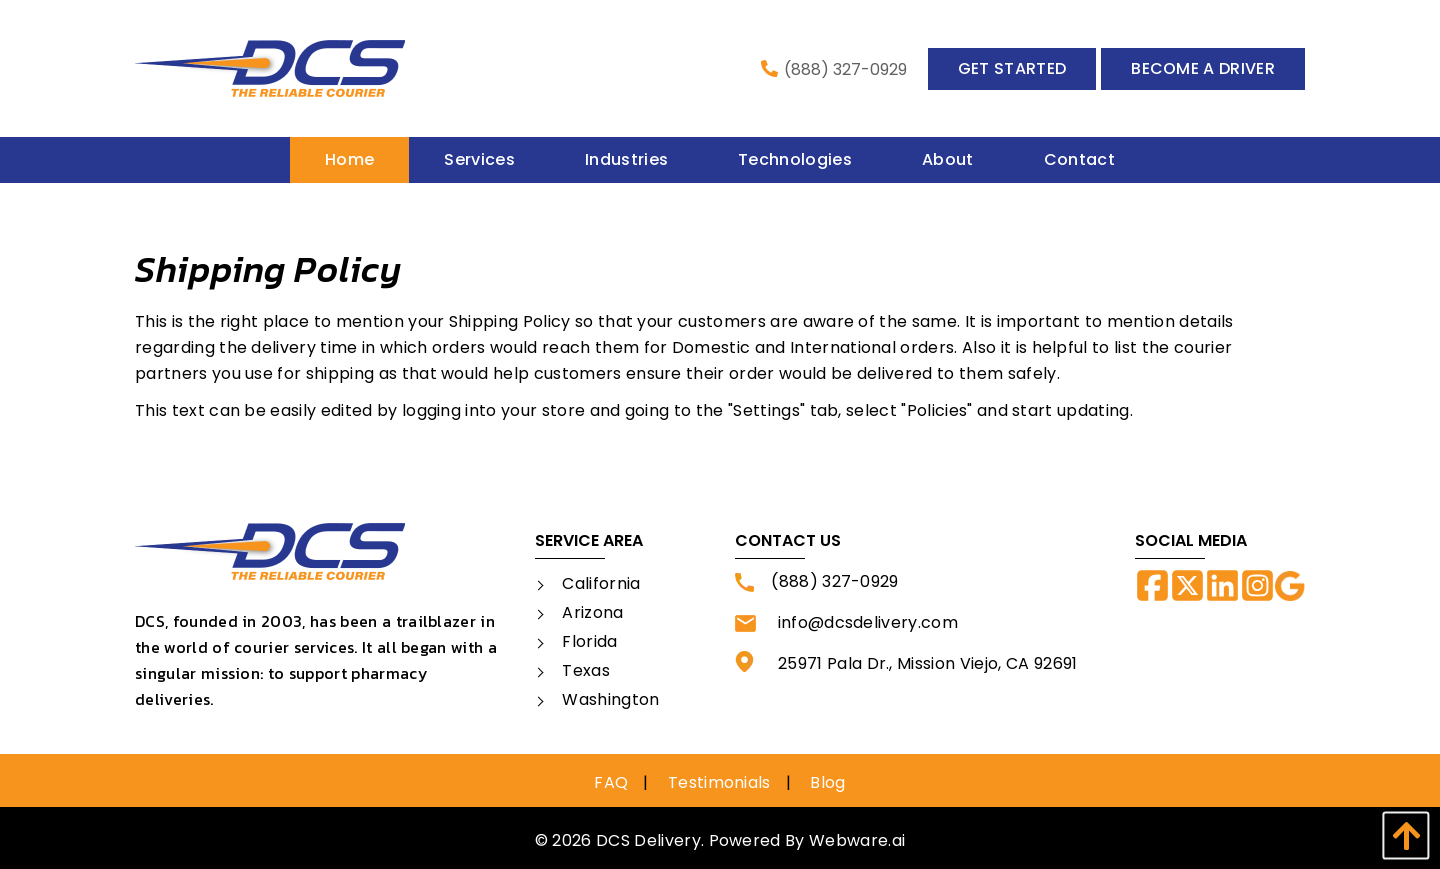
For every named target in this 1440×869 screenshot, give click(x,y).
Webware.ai (857, 840)
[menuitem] (349, 160)
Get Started (1012, 68)
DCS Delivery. (650, 840)
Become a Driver (1203, 68)
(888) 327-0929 (834, 69)
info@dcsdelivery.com (846, 622)
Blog (827, 782)
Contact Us (788, 540)
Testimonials (719, 782)
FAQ (611, 782)
